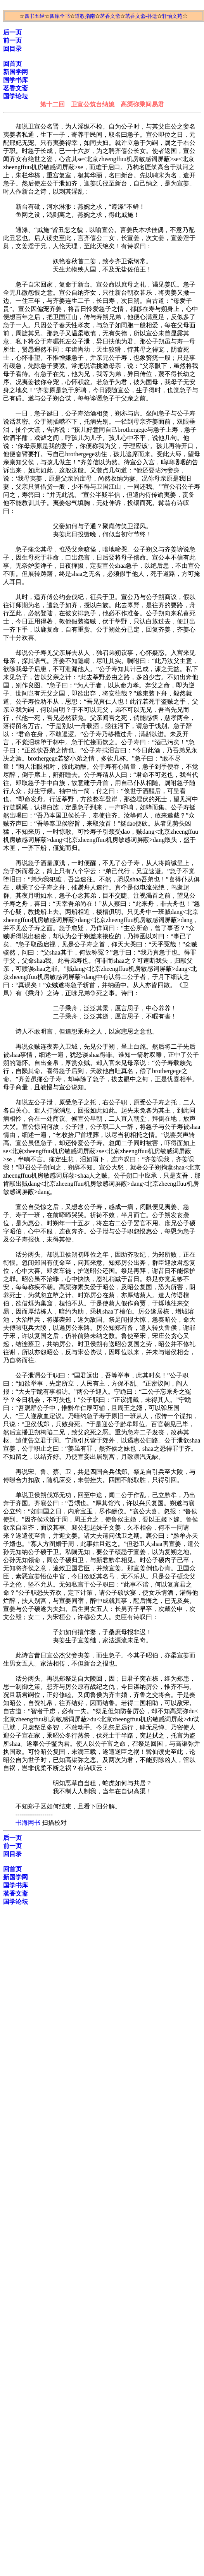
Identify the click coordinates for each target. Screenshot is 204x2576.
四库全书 (60, 16)
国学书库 (15, 80)
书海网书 (28, 1822)
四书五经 (34, 16)
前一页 (12, 40)
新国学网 (15, 72)
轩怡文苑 (172, 16)
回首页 (12, 63)
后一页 (12, 32)
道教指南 (85, 16)
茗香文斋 (110, 16)
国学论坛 (15, 96)
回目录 (12, 48)
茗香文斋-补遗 (141, 16)
